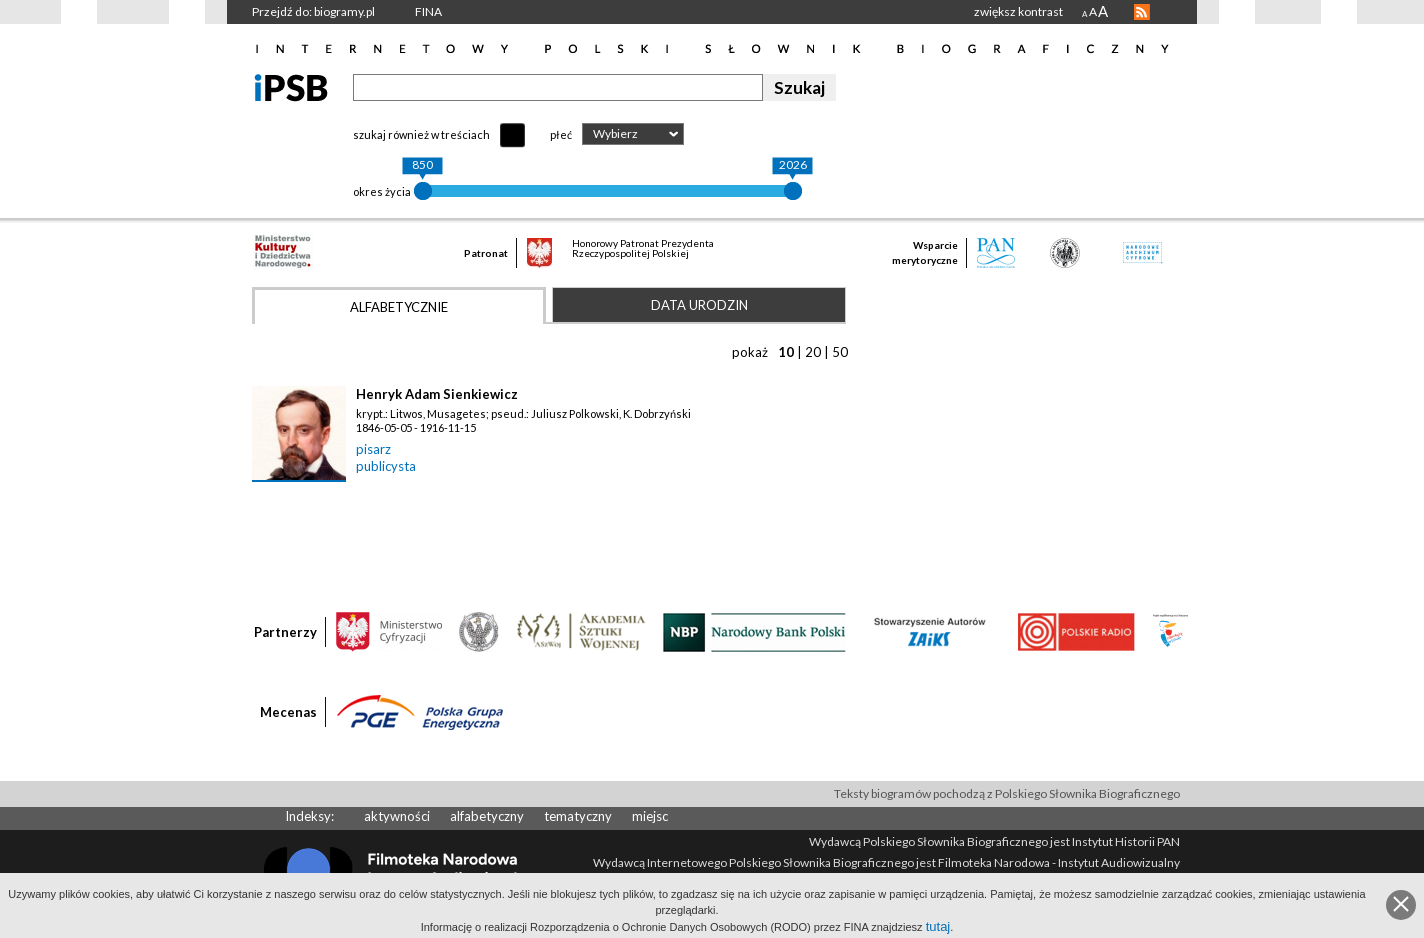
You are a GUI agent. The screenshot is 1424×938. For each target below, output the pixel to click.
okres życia (382, 191)
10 (786, 352)
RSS (1142, 12)
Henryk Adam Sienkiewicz (437, 394)
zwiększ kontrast (1018, 11)
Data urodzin (699, 305)
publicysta (386, 466)
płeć (561, 134)
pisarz (373, 449)
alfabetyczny (487, 816)
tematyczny (578, 816)
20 (813, 352)
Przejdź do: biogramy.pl (313, 11)
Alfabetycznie (399, 307)
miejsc (650, 816)
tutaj (938, 926)
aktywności (397, 816)
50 (840, 352)
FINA (428, 11)
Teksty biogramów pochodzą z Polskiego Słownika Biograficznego (1007, 793)
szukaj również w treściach (421, 134)
